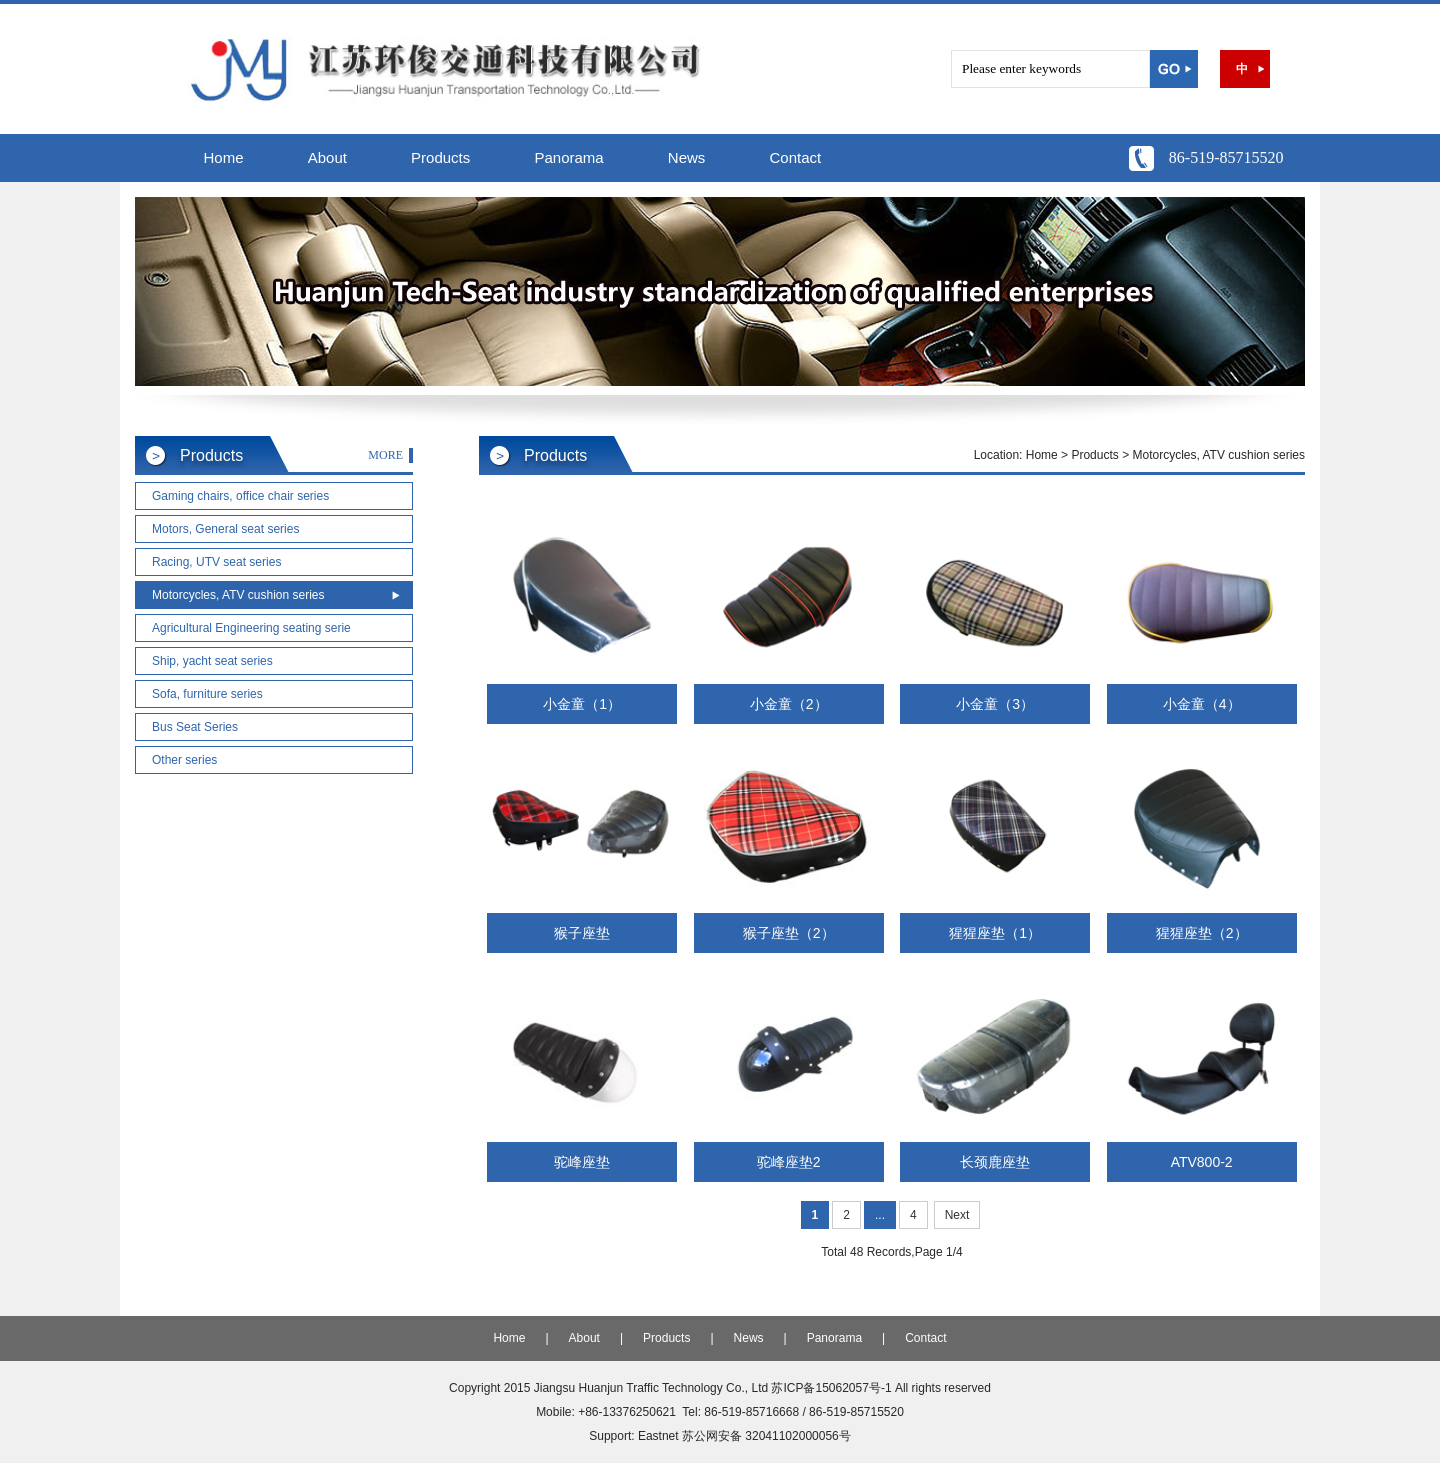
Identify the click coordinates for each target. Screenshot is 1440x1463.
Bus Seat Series (195, 727)
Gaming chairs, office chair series (240, 496)
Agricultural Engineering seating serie (251, 628)
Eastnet (658, 1436)
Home (224, 157)
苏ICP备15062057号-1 (831, 1388)
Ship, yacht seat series (212, 661)
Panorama (568, 157)
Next (957, 1215)
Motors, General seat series (225, 529)
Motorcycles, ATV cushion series (238, 595)
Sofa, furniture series (207, 694)
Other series (184, 760)
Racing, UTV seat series (216, 562)
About (327, 157)
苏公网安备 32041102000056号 (766, 1436)
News (687, 157)
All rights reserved (943, 1388)
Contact (796, 157)
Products (440, 157)
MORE (385, 455)
